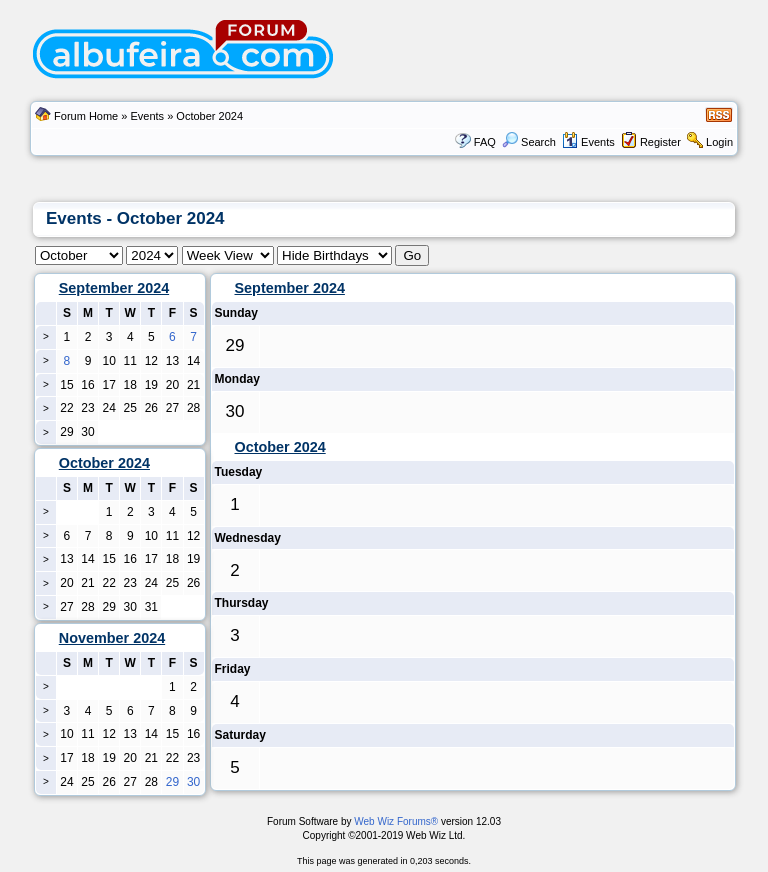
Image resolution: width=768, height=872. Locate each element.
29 (172, 782)
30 (193, 782)
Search (529, 142)
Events (147, 116)
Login (719, 142)
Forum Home (86, 116)
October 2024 (280, 447)
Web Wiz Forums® (396, 821)
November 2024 (112, 638)
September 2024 (114, 288)
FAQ (485, 142)
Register (660, 142)
